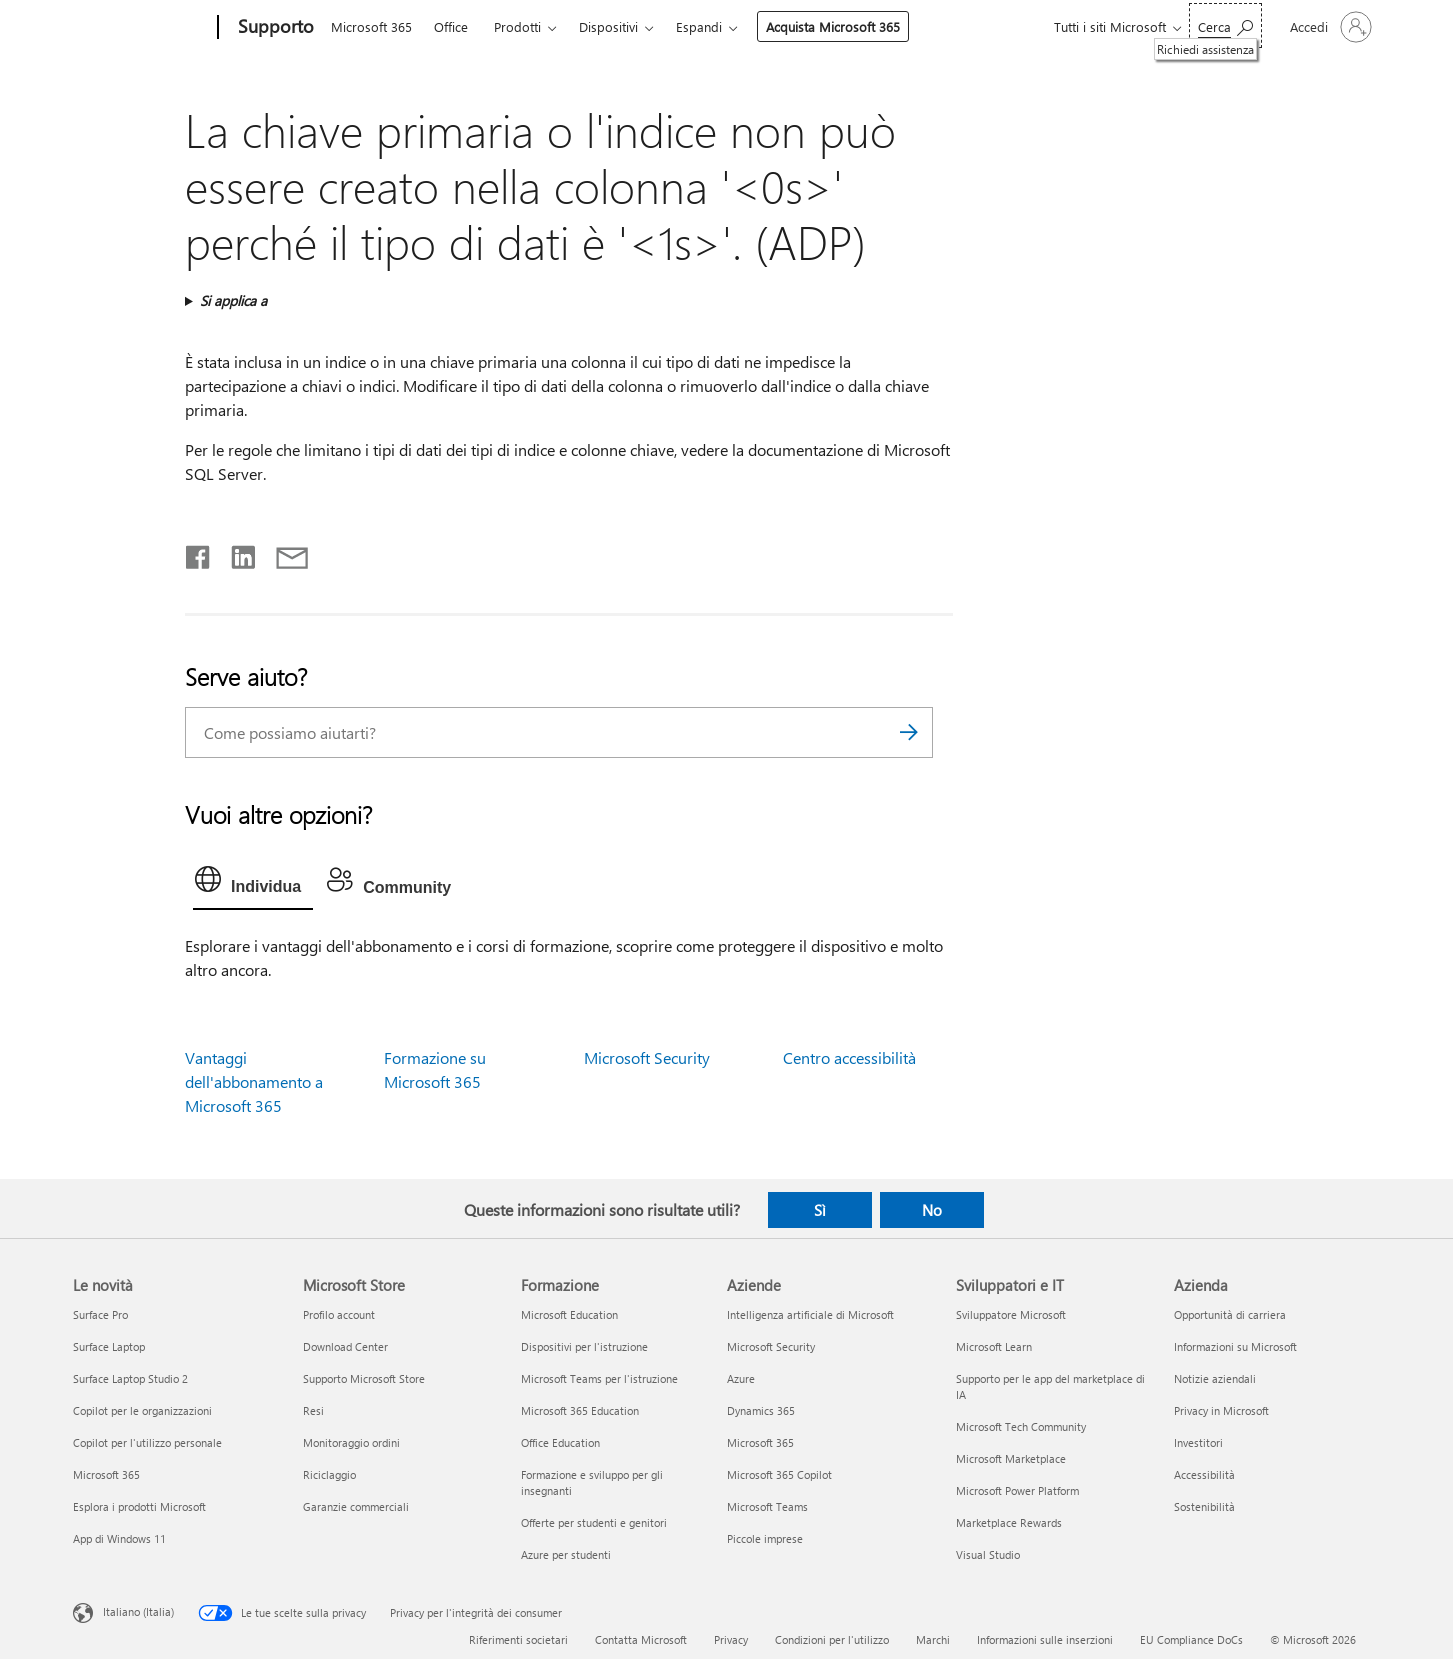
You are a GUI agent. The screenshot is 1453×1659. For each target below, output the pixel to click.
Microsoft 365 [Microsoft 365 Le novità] (106, 1474)
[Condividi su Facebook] (199, 553)
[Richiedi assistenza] (1225, 25)
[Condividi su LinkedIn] (235, 553)
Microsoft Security (647, 1057)
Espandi (699, 26)
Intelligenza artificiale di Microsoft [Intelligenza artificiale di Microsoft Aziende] (810, 1314)
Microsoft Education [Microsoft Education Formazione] (569, 1314)
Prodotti (517, 26)
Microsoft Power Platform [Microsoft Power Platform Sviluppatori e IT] (1017, 1490)
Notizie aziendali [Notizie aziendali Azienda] (1215, 1378)
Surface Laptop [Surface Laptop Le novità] (109, 1346)
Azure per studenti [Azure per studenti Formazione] (566, 1554)
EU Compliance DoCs (1191, 1639)
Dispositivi (608, 26)
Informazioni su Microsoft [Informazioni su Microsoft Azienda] (1235, 1346)
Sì (820, 1210)
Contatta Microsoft (641, 1639)
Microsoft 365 (371, 26)
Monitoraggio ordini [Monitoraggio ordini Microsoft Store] (351, 1442)
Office (451, 26)
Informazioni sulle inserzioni (1045, 1639)
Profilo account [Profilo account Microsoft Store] (339, 1314)
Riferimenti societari (518, 1639)
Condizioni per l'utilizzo (832, 1639)
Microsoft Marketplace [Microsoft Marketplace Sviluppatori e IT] (1011, 1458)
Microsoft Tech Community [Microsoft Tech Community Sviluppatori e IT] (1021, 1426)
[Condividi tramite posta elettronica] (283, 553)
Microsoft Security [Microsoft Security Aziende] (771, 1346)
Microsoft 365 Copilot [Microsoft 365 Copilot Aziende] (779, 1474)
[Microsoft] (141, 28)
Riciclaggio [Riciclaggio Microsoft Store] (329, 1474)
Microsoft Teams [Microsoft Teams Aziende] (767, 1506)
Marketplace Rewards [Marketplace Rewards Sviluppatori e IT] (1009, 1522)
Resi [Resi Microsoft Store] (313, 1410)
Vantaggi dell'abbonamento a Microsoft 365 (254, 1081)
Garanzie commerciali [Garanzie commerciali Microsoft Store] (356, 1506)
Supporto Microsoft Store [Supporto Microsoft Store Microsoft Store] (364, 1378)
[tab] (253, 884)
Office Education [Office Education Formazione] (560, 1442)
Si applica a (233, 300)
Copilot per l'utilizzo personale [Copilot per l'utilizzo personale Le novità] (147, 1442)
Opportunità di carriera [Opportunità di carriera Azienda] (1230, 1314)
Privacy (731, 1639)
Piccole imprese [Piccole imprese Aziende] (765, 1538)
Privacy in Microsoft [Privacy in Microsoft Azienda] (1221, 1410)
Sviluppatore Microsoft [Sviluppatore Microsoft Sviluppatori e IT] (1011, 1314)
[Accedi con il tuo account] (1329, 27)
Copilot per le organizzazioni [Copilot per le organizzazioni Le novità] (142, 1410)
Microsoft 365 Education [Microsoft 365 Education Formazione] (580, 1410)
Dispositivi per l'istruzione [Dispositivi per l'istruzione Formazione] (584, 1346)
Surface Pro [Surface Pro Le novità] (100, 1314)
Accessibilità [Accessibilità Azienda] (1204, 1474)
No (932, 1210)
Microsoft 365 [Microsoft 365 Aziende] (760, 1442)
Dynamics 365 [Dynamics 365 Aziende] (761, 1410)
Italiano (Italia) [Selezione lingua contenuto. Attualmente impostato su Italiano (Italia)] (138, 1611)
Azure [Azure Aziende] (741, 1378)
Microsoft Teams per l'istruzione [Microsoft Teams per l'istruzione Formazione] (599, 1378)
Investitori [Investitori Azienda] (1198, 1442)
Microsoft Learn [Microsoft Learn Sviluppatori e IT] (994, 1346)
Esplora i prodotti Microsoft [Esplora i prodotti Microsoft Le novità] (139, 1506)
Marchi (933, 1639)
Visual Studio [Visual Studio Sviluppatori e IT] (988, 1554)
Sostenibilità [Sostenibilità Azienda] (1204, 1506)
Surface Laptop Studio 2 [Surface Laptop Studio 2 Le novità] (130, 1378)
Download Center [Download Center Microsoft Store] (345, 1346)
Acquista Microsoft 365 (833, 26)
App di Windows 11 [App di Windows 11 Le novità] (119, 1538)
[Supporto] (274, 28)
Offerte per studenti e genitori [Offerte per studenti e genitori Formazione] (594, 1522)
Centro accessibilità (849, 1057)
